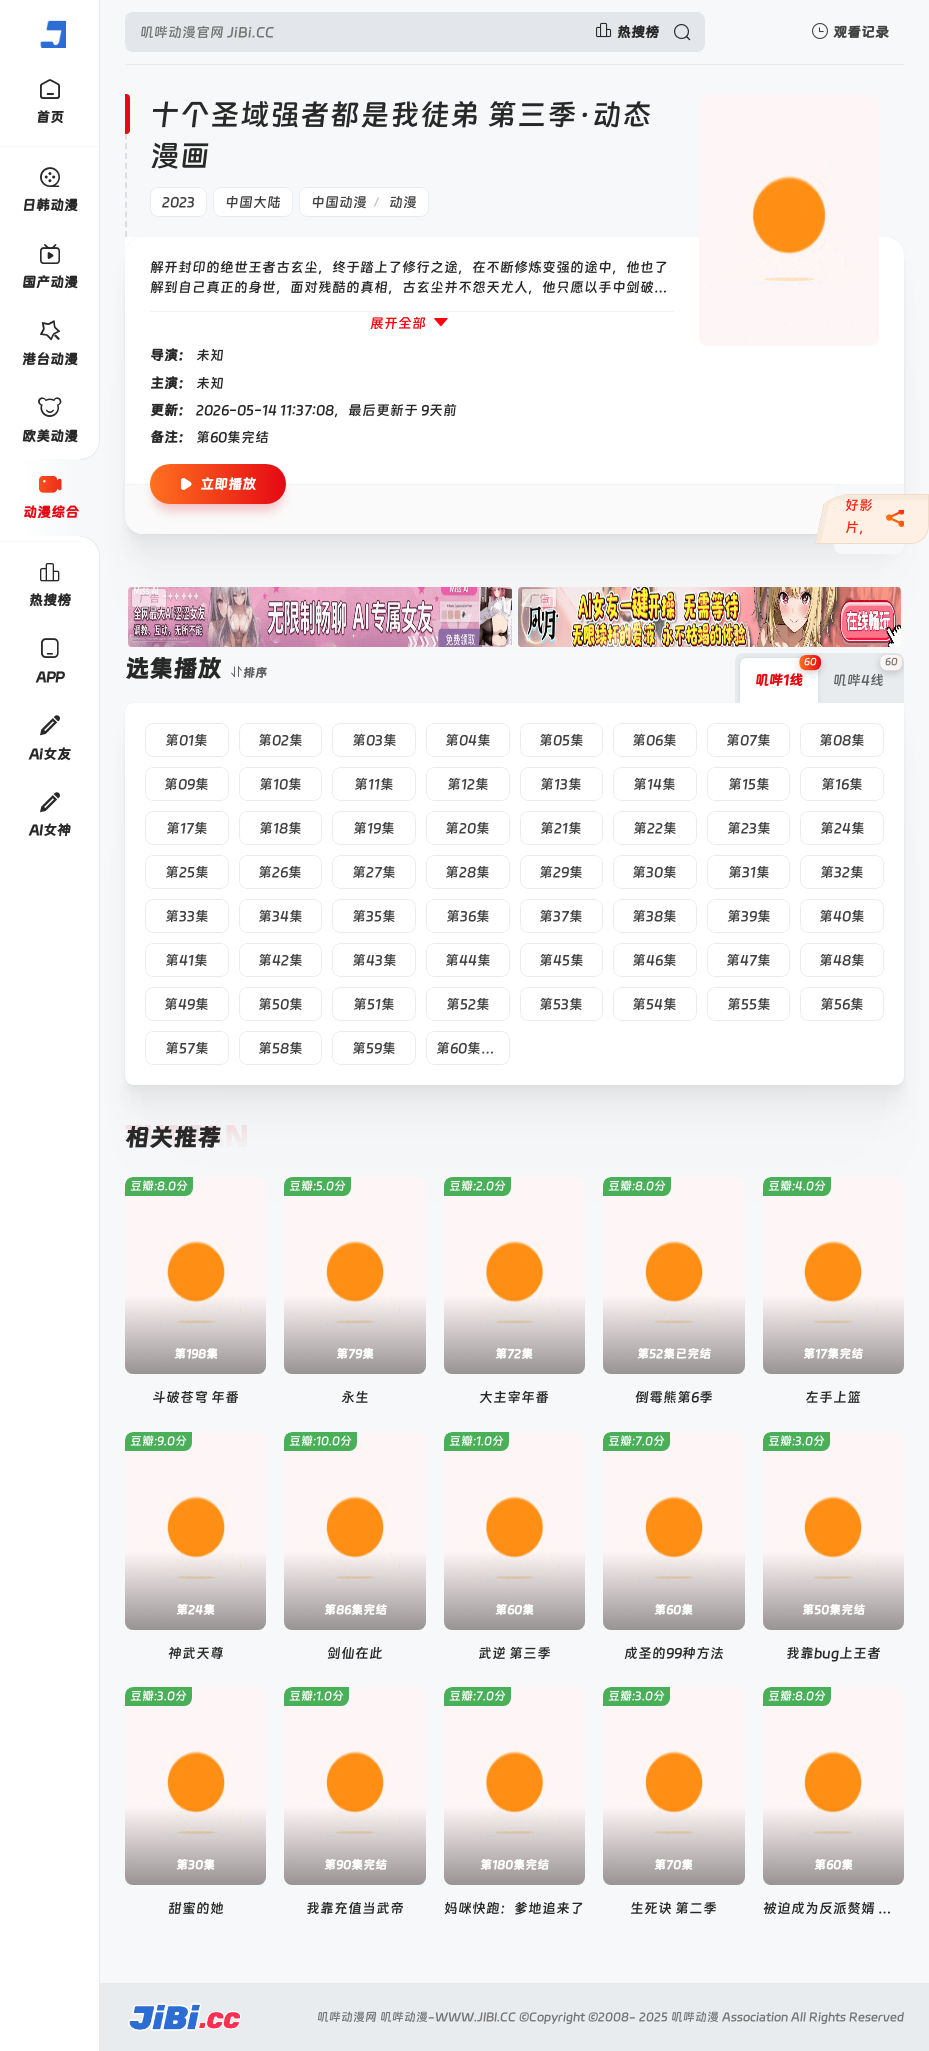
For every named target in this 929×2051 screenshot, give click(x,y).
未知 (210, 355)
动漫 (403, 202)
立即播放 (218, 484)
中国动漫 (339, 202)
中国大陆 (253, 202)
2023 (178, 202)
